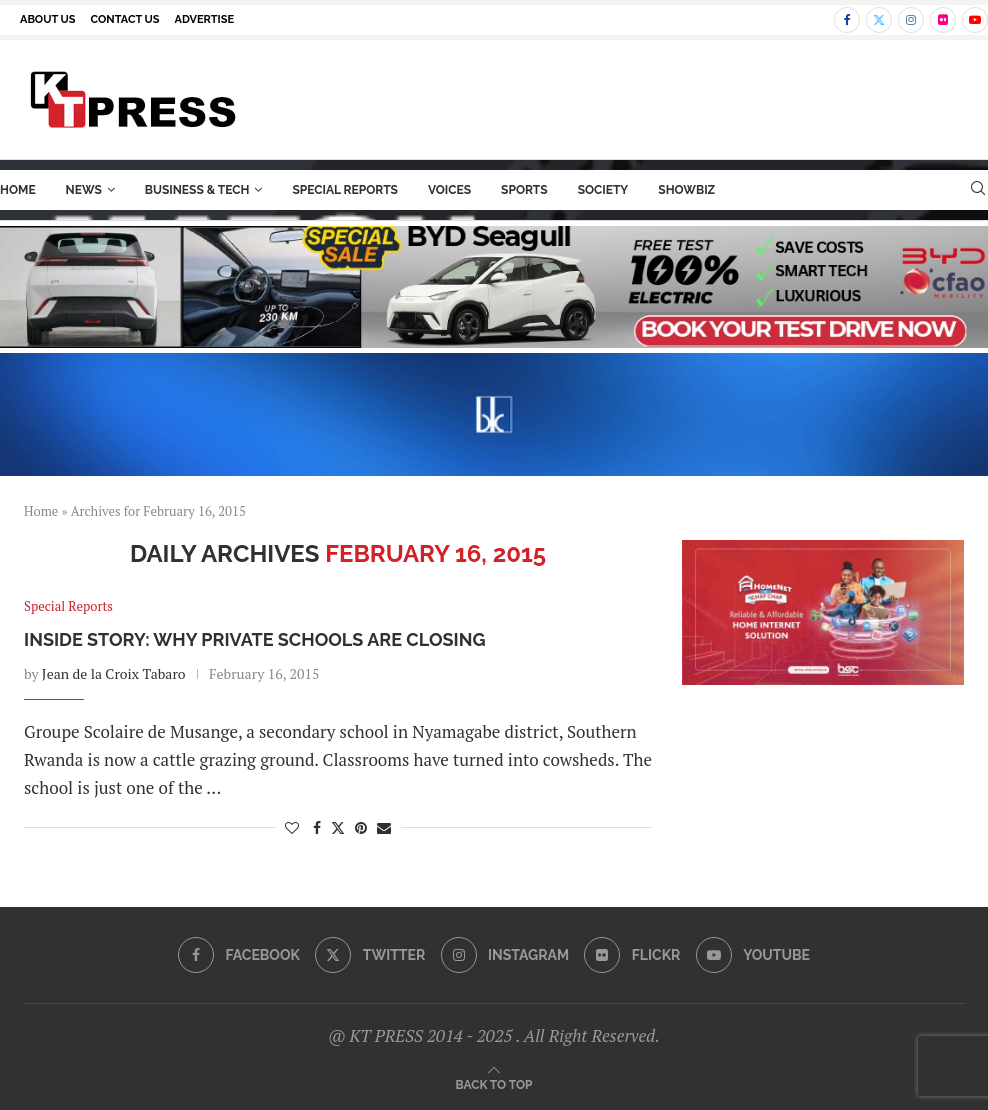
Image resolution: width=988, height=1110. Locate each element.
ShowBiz (686, 190)
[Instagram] (911, 20)
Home (18, 190)
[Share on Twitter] (338, 827)
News (84, 190)
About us (48, 19)
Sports (524, 190)
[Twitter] (879, 20)
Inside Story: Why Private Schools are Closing (254, 639)
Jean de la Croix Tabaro (114, 673)
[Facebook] (847, 20)
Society (603, 190)
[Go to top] (494, 1083)
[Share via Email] (384, 827)
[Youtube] (975, 20)
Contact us (125, 19)
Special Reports (345, 190)
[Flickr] (943, 20)
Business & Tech (197, 190)
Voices (449, 190)
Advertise (205, 19)
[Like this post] (292, 827)
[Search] (978, 190)
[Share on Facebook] (317, 827)
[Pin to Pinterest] (361, 827)
